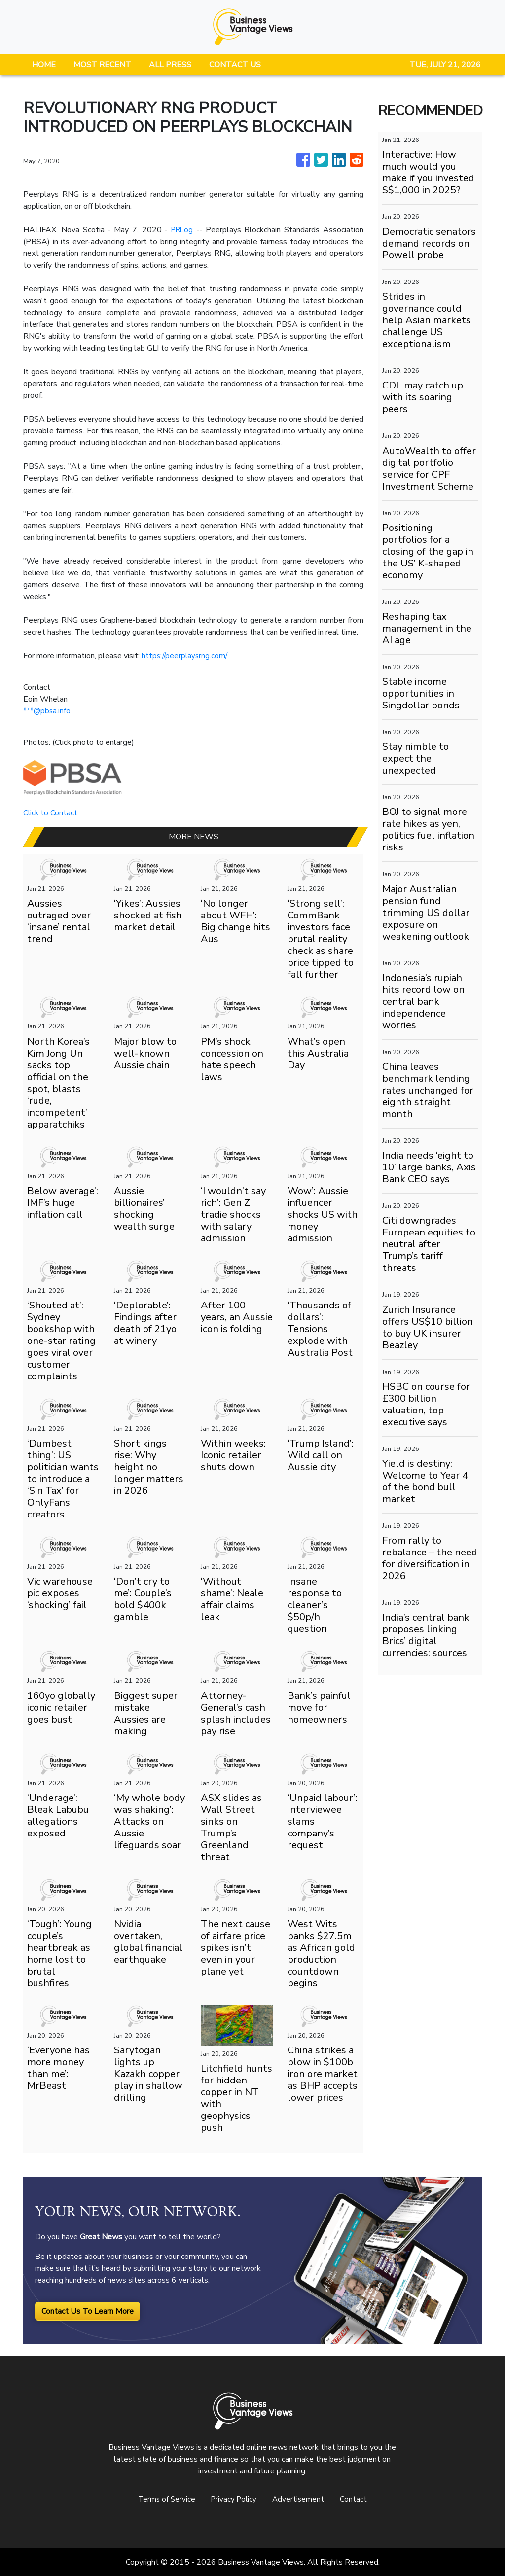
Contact (355, 2499)
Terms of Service (165, 2499)
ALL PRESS (170, 64)
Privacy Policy (234, 2499)
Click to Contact (50, 813)
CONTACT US (235, 64)
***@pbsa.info (47, 711)
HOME (44, 64)
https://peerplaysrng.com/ (186, 655)
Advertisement (300, 2499)
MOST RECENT (102, 64)
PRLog (182, 229)
